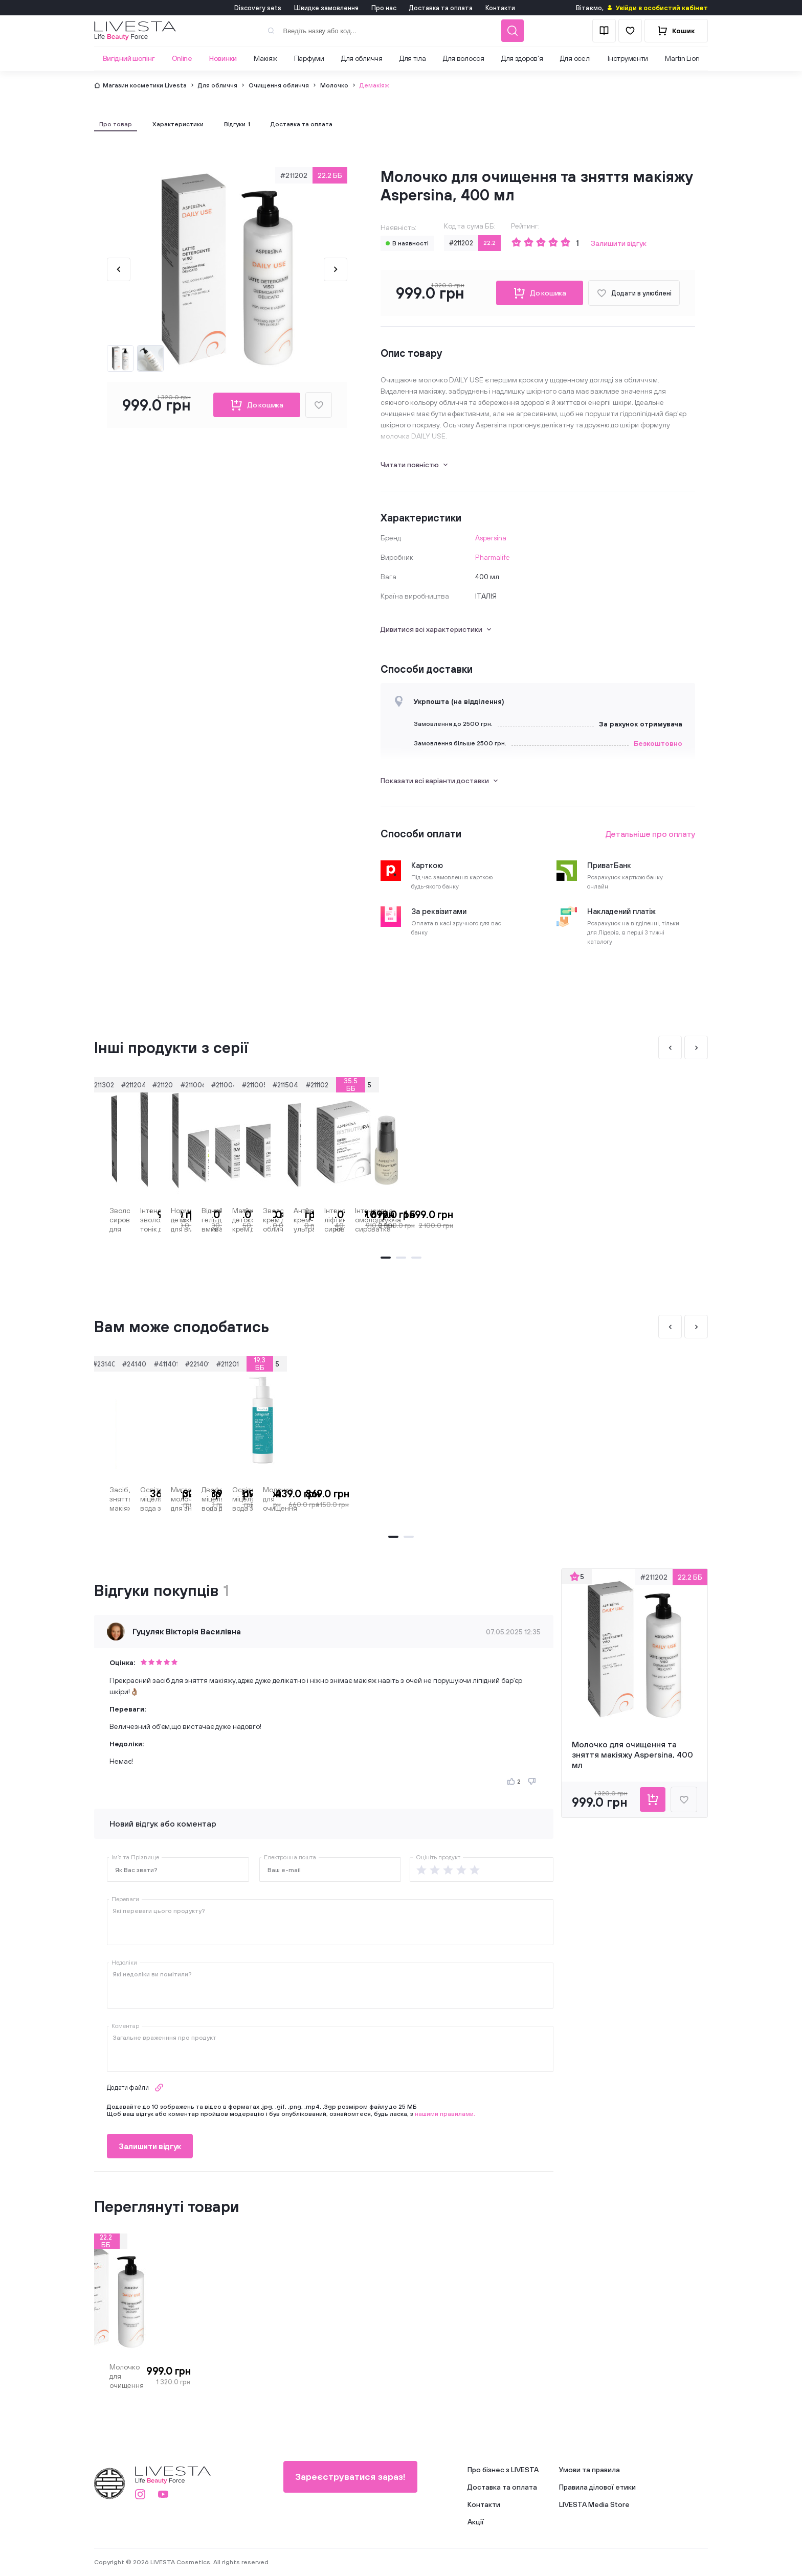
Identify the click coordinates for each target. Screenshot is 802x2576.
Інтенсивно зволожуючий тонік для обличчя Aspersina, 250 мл (294, 1219)
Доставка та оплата (441, 8)
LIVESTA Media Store (594, 2504)
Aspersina (490, 538)
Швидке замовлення (326, 8)
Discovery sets (257, 8)
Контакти (500, 8)
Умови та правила (589, 2470)
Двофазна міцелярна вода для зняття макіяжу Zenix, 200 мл (606, 1499)
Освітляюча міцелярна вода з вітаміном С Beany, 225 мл (294, 1499)
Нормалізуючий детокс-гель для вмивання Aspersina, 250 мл (450, 1219)
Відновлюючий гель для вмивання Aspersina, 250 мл (602, 1219)
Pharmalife (492, 557)
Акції (475, 2522)
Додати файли (135, 2087)
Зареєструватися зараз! (339, 2476)
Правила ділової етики (597, 2487)
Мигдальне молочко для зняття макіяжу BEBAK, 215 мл (450, 1499)
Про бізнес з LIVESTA (503, 2470)
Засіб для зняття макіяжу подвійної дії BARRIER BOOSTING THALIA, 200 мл (143, 1499)
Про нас (383, 8)
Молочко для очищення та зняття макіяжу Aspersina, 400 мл (149, 2376)
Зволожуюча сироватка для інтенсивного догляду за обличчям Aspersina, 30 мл (145, 1219)
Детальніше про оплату (650, 833)
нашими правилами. (445, 2113)
